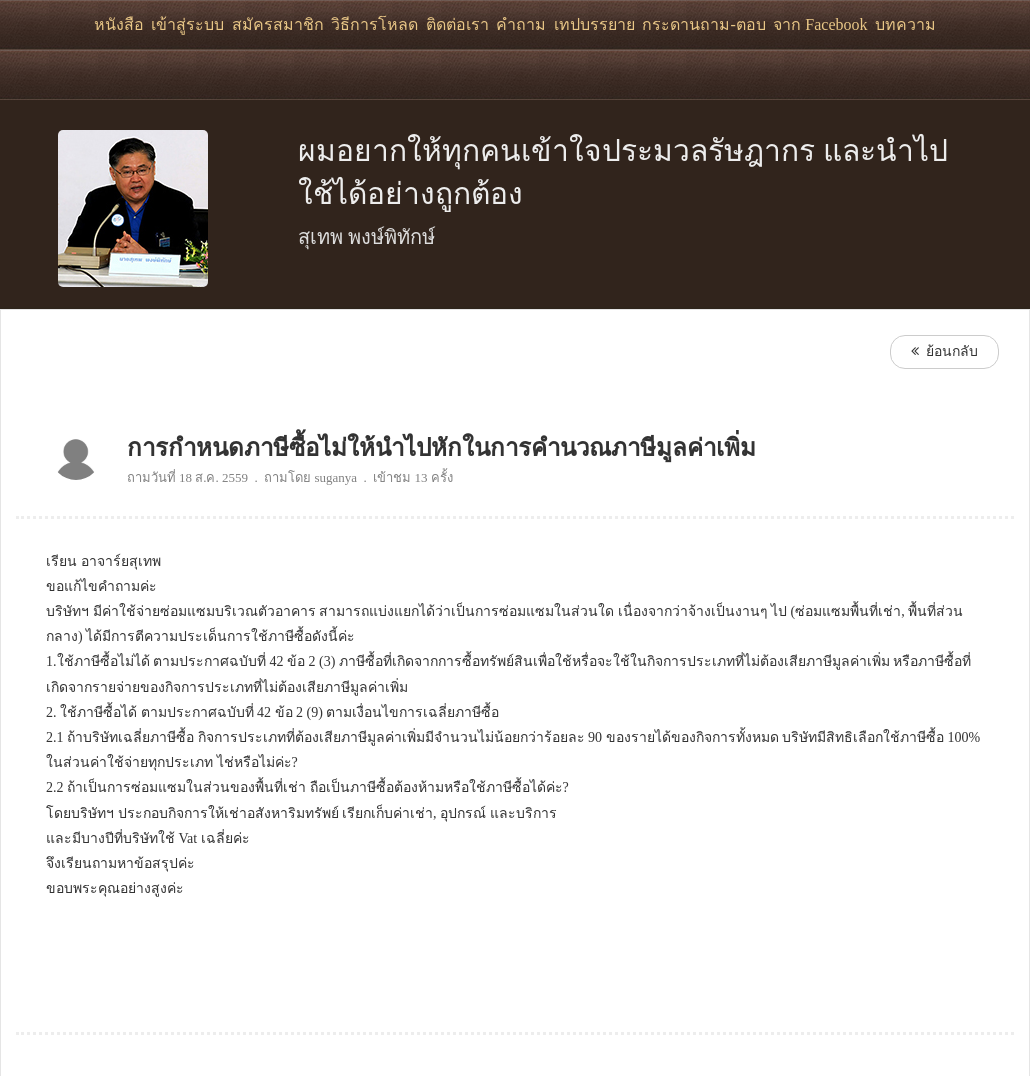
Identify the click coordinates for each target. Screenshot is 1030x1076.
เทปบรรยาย (594, 24)
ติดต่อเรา (457, 24)
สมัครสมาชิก (278, 24)
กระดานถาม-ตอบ (703, 24)
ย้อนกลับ (944, 351)
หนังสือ (119, 24)
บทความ (905, 24)
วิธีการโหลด (374, 24)
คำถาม (521, 24)
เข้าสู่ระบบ (187, 24)
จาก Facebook (820, 24)
